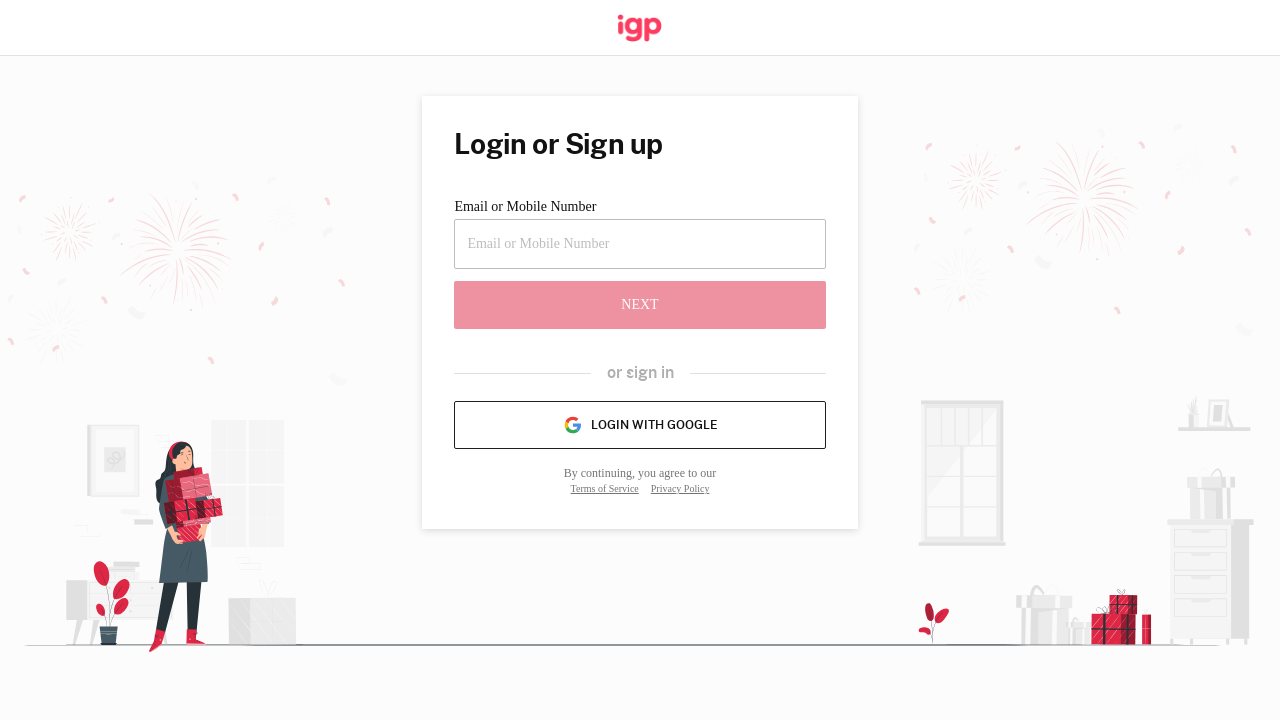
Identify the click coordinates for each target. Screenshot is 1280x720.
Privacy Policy (680, 488)
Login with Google (640, 425)
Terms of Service (605, 488)
